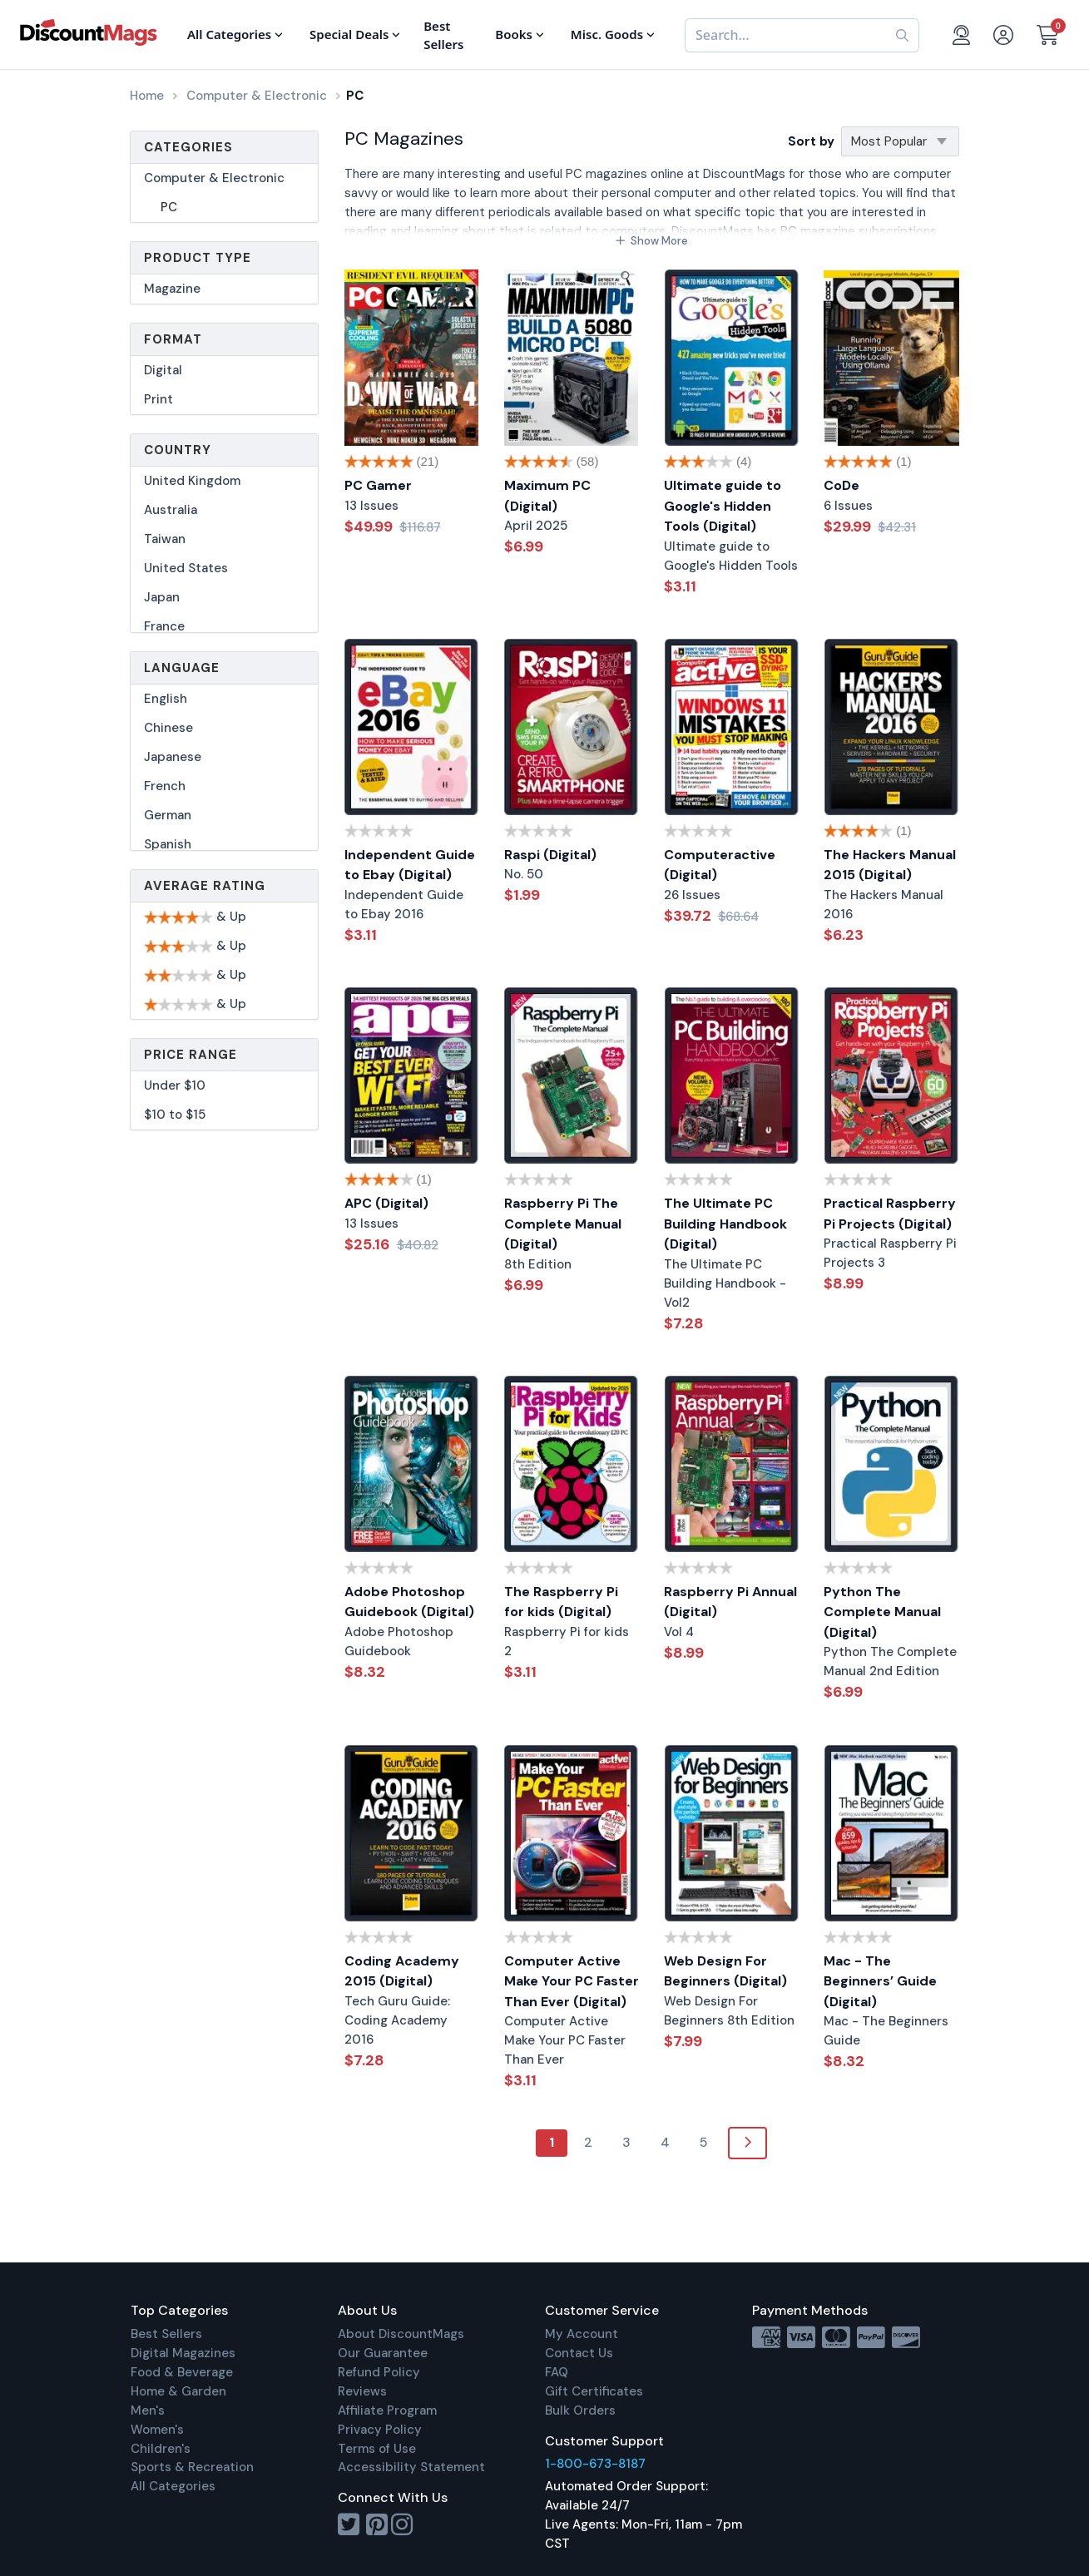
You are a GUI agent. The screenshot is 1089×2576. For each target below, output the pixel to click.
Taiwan (165, 539)
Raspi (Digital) (550, 854)
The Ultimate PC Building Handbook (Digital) (725, 1223)
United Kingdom (192, 480)
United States (186, 568)
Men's (148, 2410)
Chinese (168, 727)
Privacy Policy (380, 2429)
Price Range (190, 1054)
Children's (161, 2448)
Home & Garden (178, 2391)
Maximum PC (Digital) (547, 496)
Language (182, 668)
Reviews (362, 2391)
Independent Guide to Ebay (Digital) (409, 865)
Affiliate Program (387, 2410)
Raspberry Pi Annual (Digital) (730, 1602)
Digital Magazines (183, 2353)
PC (169, 207)
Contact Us (579, 2353)
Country (177, 450)
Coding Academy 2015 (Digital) (401, 1971)
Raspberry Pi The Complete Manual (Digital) (562, 1223)
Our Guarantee (383, 2353)
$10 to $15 (174, 1114)
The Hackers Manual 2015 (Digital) (890, 865)
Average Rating (204, 886)
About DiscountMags (401, 2334)
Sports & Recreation (192, 2467)
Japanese (172, 757)
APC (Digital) (386, 1203)
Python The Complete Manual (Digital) (882, 1612)
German (167, 815)
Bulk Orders (580, 2410)
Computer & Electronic (214, 178)
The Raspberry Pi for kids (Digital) (561, 1602)
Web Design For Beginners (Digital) (725, 1971)
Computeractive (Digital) (719, 865)
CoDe (841, 485)
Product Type (197, 258)
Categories (188, 147)
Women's (157, 2429)
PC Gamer (378, 485)
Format (173, 339)
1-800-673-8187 (595, 2463)
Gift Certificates (594, 2391)
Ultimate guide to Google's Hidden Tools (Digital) (722, 506)
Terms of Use (377, 2448)
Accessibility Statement (411, 2467)
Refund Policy (379, 2372)
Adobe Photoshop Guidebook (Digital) (409, 1602)
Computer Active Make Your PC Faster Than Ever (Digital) (571, 1981)
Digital (163, 370)
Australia (170, 510)
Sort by (811, 141)
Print (158, 399)
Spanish (167, 844)
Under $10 (174, 1085)
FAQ (556, 2372)
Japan (162, 597)
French (165, 786)
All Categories (173, 2486)
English (165, 698)
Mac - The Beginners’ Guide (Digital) (880, 1981)
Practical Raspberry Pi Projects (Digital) (890, 1213)
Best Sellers (166, 2334)
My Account (581, 2334)
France (164, 626)
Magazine (172, 288)
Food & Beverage (182, 2372)
